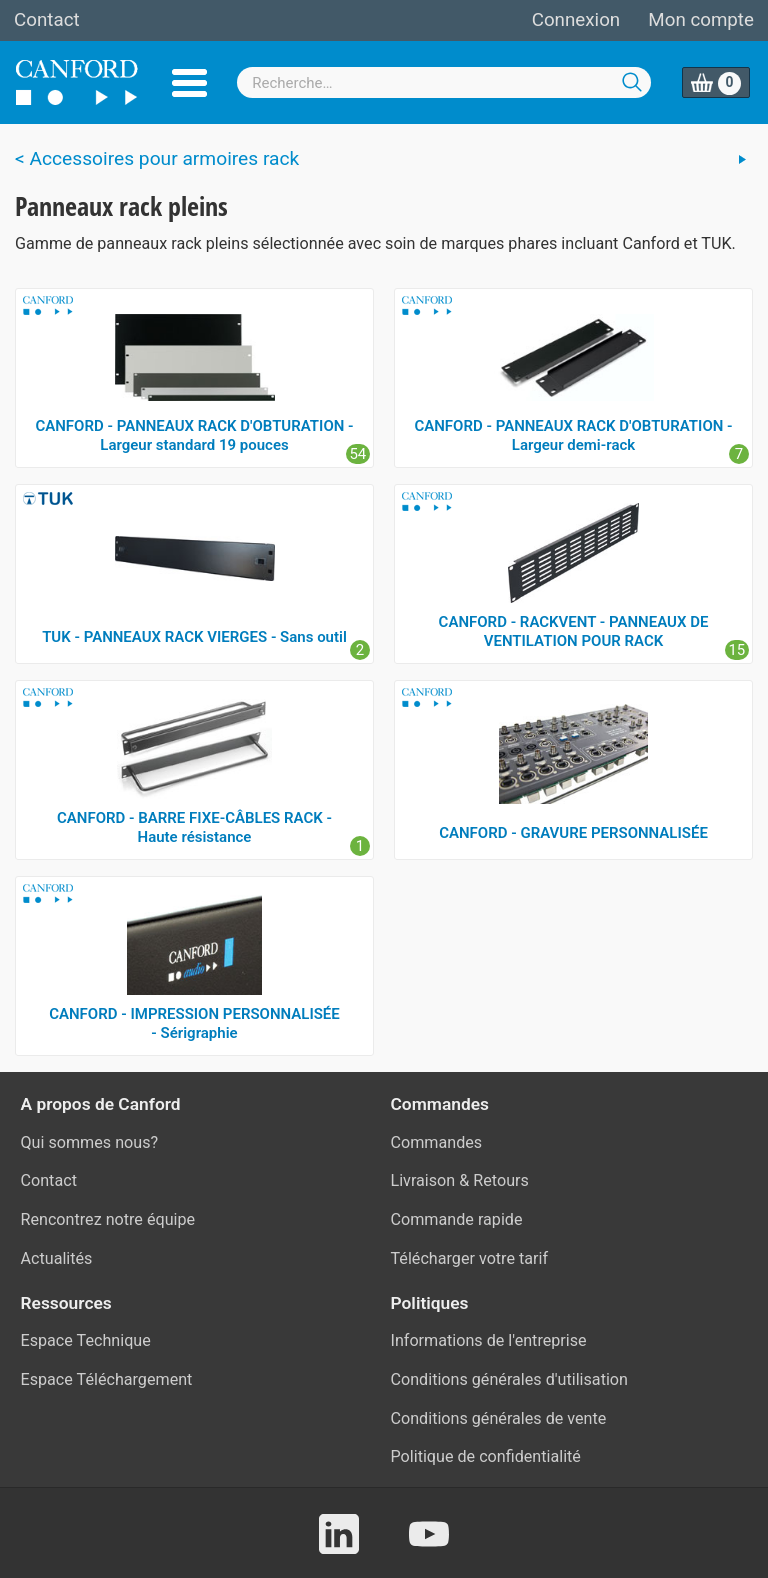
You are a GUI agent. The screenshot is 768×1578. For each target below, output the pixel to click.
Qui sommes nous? (90, 1142)
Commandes (437, 1142)
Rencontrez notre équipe (108, 1219)
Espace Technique (86, 1340)
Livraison (423, 1180)
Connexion (576, 20)
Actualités (57, 1258)
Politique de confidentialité (486, 1456)
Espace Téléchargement (107, 1379)
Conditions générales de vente (499, 1418)
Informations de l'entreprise (489, 1340)
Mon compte (701, 20)
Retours (501, 1180)
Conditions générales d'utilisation (509, 1379)
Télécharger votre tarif (470, 1258)
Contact (47, 20)
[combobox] (444, 82)
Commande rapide (457, 1219)
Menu (189, 83)
